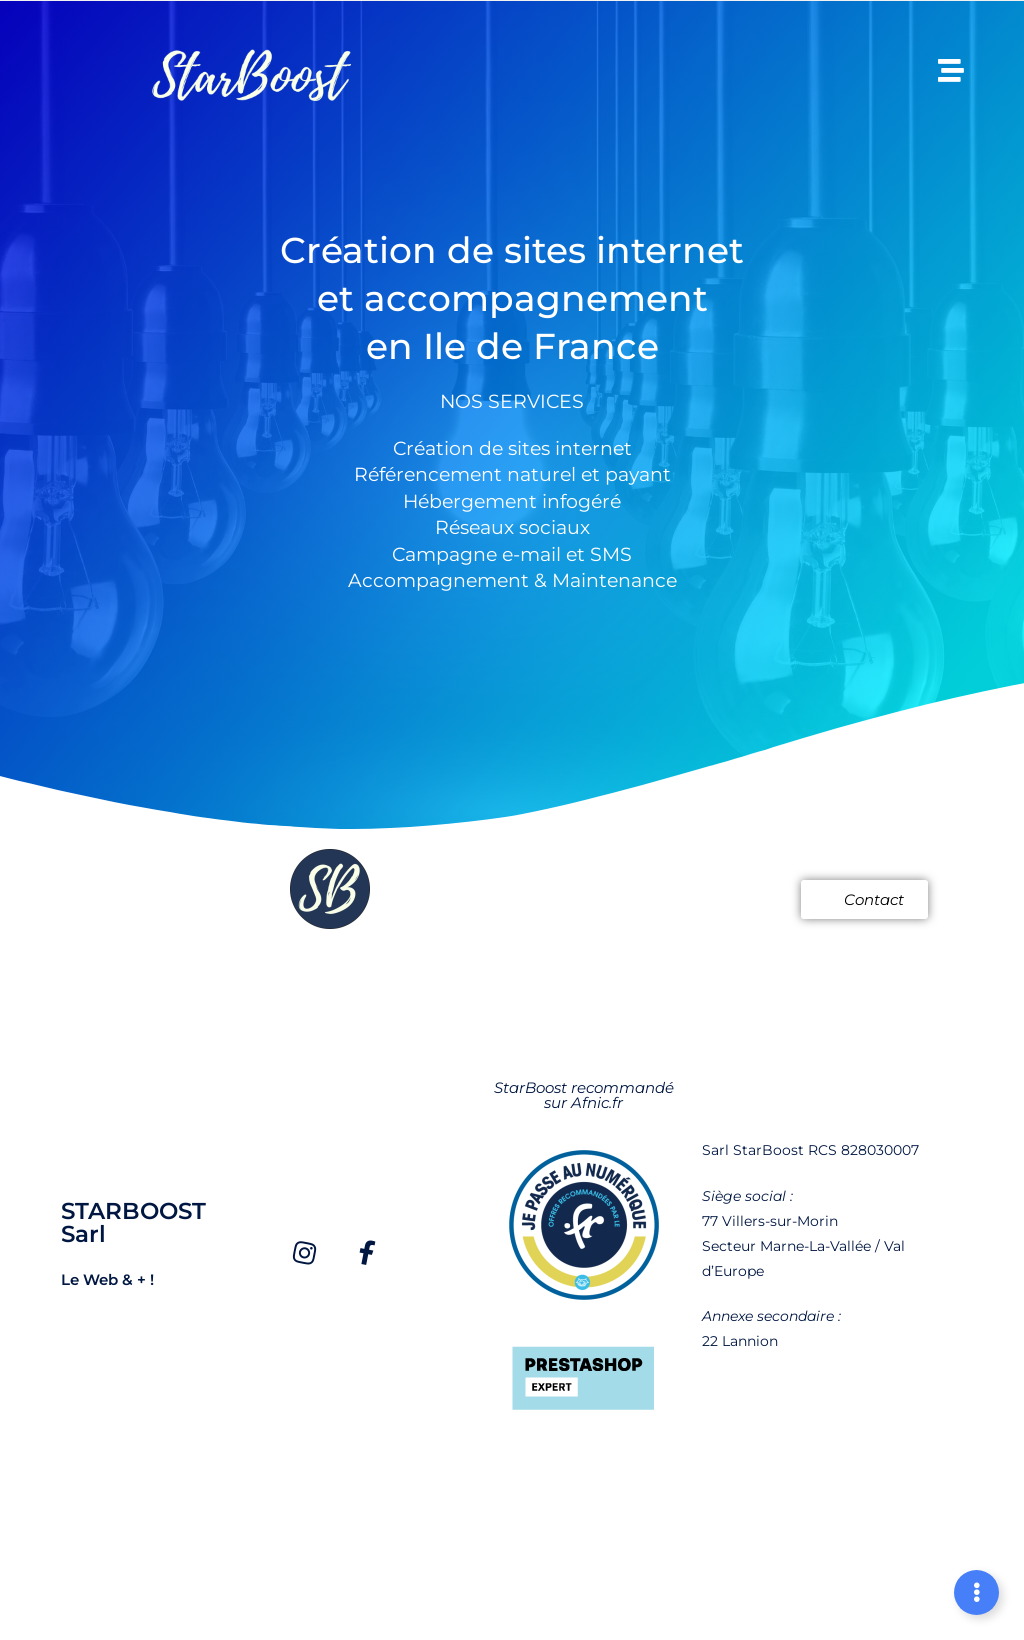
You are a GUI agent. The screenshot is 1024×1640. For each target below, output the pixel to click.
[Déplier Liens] (976, 1592)
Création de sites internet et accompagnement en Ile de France (512, 296)
